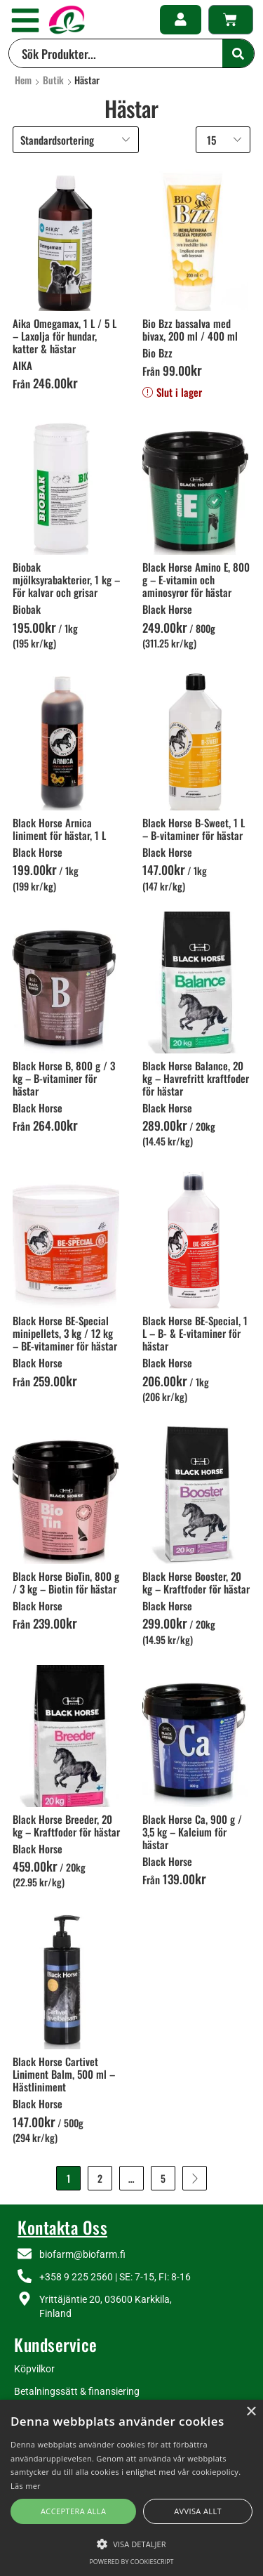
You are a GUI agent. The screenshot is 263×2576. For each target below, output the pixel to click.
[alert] (131, 2488)
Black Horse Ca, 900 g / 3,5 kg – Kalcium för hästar (192, 1831)
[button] (25, 20)
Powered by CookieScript (131, 2561)
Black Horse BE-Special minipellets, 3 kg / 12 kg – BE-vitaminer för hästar (65, 1333)
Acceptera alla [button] (73, 2511)
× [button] (250, 2412)
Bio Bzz (157, 352)
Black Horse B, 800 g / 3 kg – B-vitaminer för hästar (64, 1078)
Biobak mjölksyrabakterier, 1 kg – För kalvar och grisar (66, 579)
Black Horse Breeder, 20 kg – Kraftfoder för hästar (66, 1825)
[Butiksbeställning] (76, 139)
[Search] (238, 53)
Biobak (27, 609)
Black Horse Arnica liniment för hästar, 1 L (59, 829)
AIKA (22, 365)
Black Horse (167, 609)
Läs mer (26, 2485)
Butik (53, 80)
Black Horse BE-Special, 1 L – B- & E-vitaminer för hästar (195, 1333)
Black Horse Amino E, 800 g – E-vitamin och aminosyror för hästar (196, 579)
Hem (23, 80)
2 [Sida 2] (99, 2178)
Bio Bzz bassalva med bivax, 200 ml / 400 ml (190, 329)
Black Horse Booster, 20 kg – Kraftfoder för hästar (196, 1582)
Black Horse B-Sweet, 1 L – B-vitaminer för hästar (193, 829)
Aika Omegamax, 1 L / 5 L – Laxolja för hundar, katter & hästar (64, 335)
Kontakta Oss (62, 2227)
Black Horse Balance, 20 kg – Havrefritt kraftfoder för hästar (195, 1078)
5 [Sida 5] (163, 2178)
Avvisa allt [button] (198, 2511)
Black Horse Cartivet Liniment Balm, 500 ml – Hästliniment (64, 2073)
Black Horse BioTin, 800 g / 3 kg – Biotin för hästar (66, 1582)
